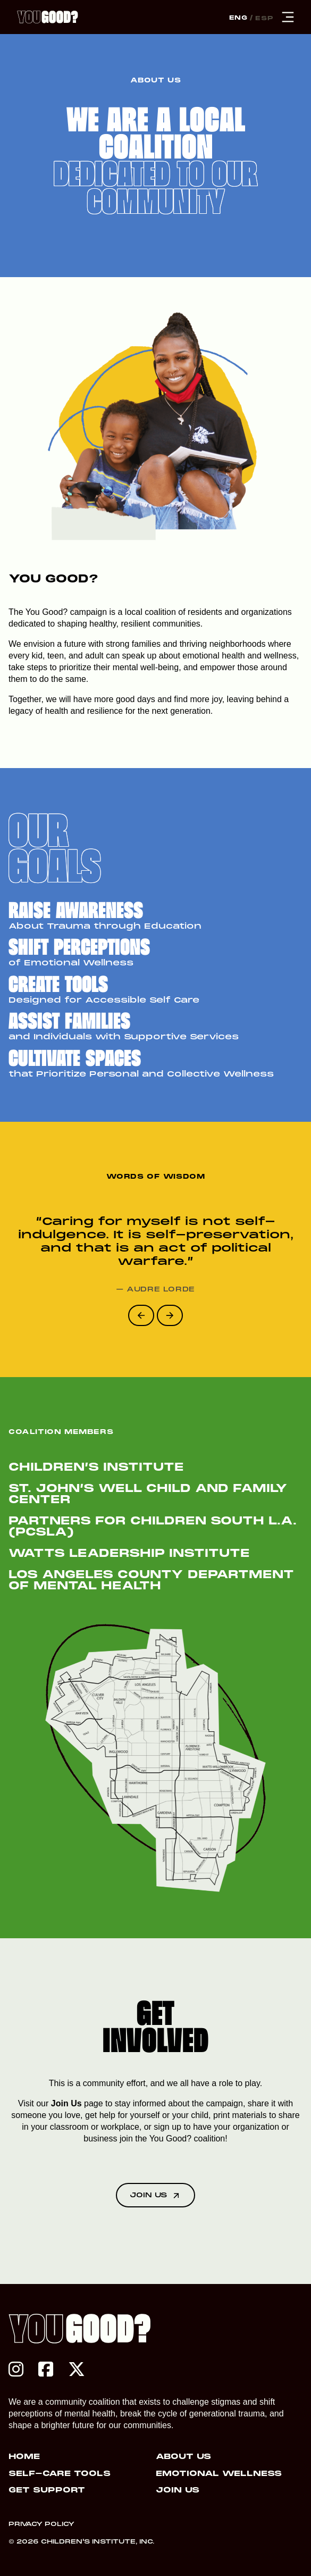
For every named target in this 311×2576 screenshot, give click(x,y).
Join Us (66, 2103)
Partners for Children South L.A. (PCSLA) (153, 1527)
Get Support (47, 2490)
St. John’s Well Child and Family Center (148, 1495)
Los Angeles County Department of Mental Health (151, 1581)
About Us (183, 2457)
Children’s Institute (101, 1467)
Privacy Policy (41, 2524)
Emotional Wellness (219, 2474)
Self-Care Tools (60, 2474)
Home (24, 2457)
